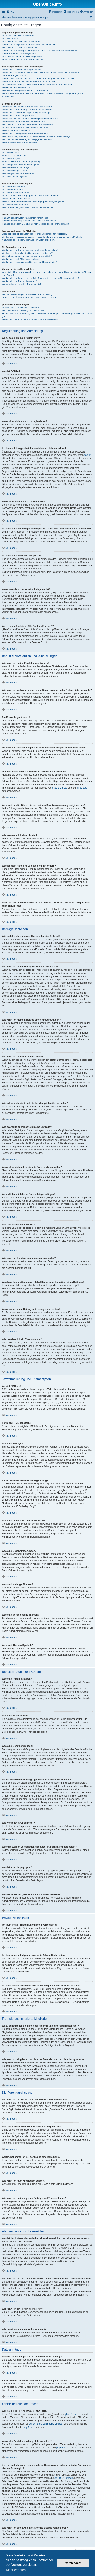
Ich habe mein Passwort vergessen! (19, 53)
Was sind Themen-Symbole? (15, 176)
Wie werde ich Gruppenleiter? (16, 198)
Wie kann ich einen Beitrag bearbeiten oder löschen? (27, 109)
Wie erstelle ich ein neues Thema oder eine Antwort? (27, 106)
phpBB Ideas (63, 2447)
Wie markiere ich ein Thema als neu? (19, 142)
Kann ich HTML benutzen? (14, 155)
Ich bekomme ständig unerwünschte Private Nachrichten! (29, 220)
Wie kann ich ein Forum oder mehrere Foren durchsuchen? (30, 250)
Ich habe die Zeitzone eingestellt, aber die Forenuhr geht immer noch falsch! (38, 78)
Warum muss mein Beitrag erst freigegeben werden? (27, 139)
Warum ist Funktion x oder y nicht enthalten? (23, 310)
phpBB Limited (59, 787)
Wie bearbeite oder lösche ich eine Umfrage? (23, 121)
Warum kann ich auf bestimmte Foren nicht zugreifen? (27, 124)
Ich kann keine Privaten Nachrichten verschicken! (25, 218)
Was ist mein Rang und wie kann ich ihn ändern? (25, 90)
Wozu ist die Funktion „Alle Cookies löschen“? (23, 59)
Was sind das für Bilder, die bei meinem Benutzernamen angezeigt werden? (38, 84)
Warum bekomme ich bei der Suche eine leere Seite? (27, 256)
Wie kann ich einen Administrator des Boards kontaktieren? (30, 319)
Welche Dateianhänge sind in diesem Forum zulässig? (27, 294)
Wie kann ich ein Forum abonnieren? (19, 281)
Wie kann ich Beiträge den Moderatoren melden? (25, 133)
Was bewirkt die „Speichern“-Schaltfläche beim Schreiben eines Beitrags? (37, 136)
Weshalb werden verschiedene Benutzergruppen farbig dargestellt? (34, 201)
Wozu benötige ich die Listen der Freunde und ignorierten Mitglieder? (34, 234)
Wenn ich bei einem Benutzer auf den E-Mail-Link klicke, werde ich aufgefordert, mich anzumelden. (42, 95)
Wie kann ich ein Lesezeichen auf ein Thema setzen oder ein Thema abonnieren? (40, 278)
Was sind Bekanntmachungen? (16, 167)
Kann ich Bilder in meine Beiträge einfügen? (22, 161)
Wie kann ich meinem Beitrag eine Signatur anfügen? (27, 112)
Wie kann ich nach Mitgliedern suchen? (20, 259)
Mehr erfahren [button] (16, 2570)
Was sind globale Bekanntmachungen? (20, 164)
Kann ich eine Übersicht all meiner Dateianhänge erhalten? (30, 297)
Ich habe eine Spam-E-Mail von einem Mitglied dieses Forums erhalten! (36, 224)
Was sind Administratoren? (14, 186)
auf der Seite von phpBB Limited (45, 2424)
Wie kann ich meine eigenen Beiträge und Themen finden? (29, 262)
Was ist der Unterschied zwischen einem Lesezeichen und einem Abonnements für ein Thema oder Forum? (46, 273)
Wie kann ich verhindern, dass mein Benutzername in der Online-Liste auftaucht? (40, 72)
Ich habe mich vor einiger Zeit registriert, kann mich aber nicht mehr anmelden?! (39, 50)
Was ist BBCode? (10, 152)
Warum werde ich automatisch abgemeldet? (22, 56)
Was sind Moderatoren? (13, 190)
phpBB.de (82, 787)
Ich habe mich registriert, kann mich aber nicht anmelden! (29, 44)
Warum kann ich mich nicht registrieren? (21, 41)
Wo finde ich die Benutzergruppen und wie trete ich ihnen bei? (31, 196)
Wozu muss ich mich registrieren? (18, 35)
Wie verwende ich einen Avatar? (17, 87)
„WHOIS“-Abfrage (63, 2478)
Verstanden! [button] (73, 2563)
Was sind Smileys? (11, 158)
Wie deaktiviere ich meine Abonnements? (21, 284)
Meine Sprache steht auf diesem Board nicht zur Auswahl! (29, 81)
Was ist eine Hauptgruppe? (15, 204)
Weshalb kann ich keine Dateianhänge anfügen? (25, 127)
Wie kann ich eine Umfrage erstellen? (19, 115)
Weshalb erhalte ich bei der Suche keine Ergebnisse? (27, 253)
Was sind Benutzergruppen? (15, 192)
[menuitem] (10, 11)
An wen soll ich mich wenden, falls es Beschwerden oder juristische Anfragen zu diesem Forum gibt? (47, 315)
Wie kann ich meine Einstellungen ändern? (22, 70)
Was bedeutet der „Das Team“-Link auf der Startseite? (27, 207)
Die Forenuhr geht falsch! (14, 75)
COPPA (88, 455)
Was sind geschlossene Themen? (18, 173)
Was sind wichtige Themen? (15, 170)
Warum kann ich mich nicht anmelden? (20, 47)
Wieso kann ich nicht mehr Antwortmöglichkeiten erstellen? (30, 118)
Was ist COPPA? (10, 38)
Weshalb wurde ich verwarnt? (16, 130)
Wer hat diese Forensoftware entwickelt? (21, 307)
